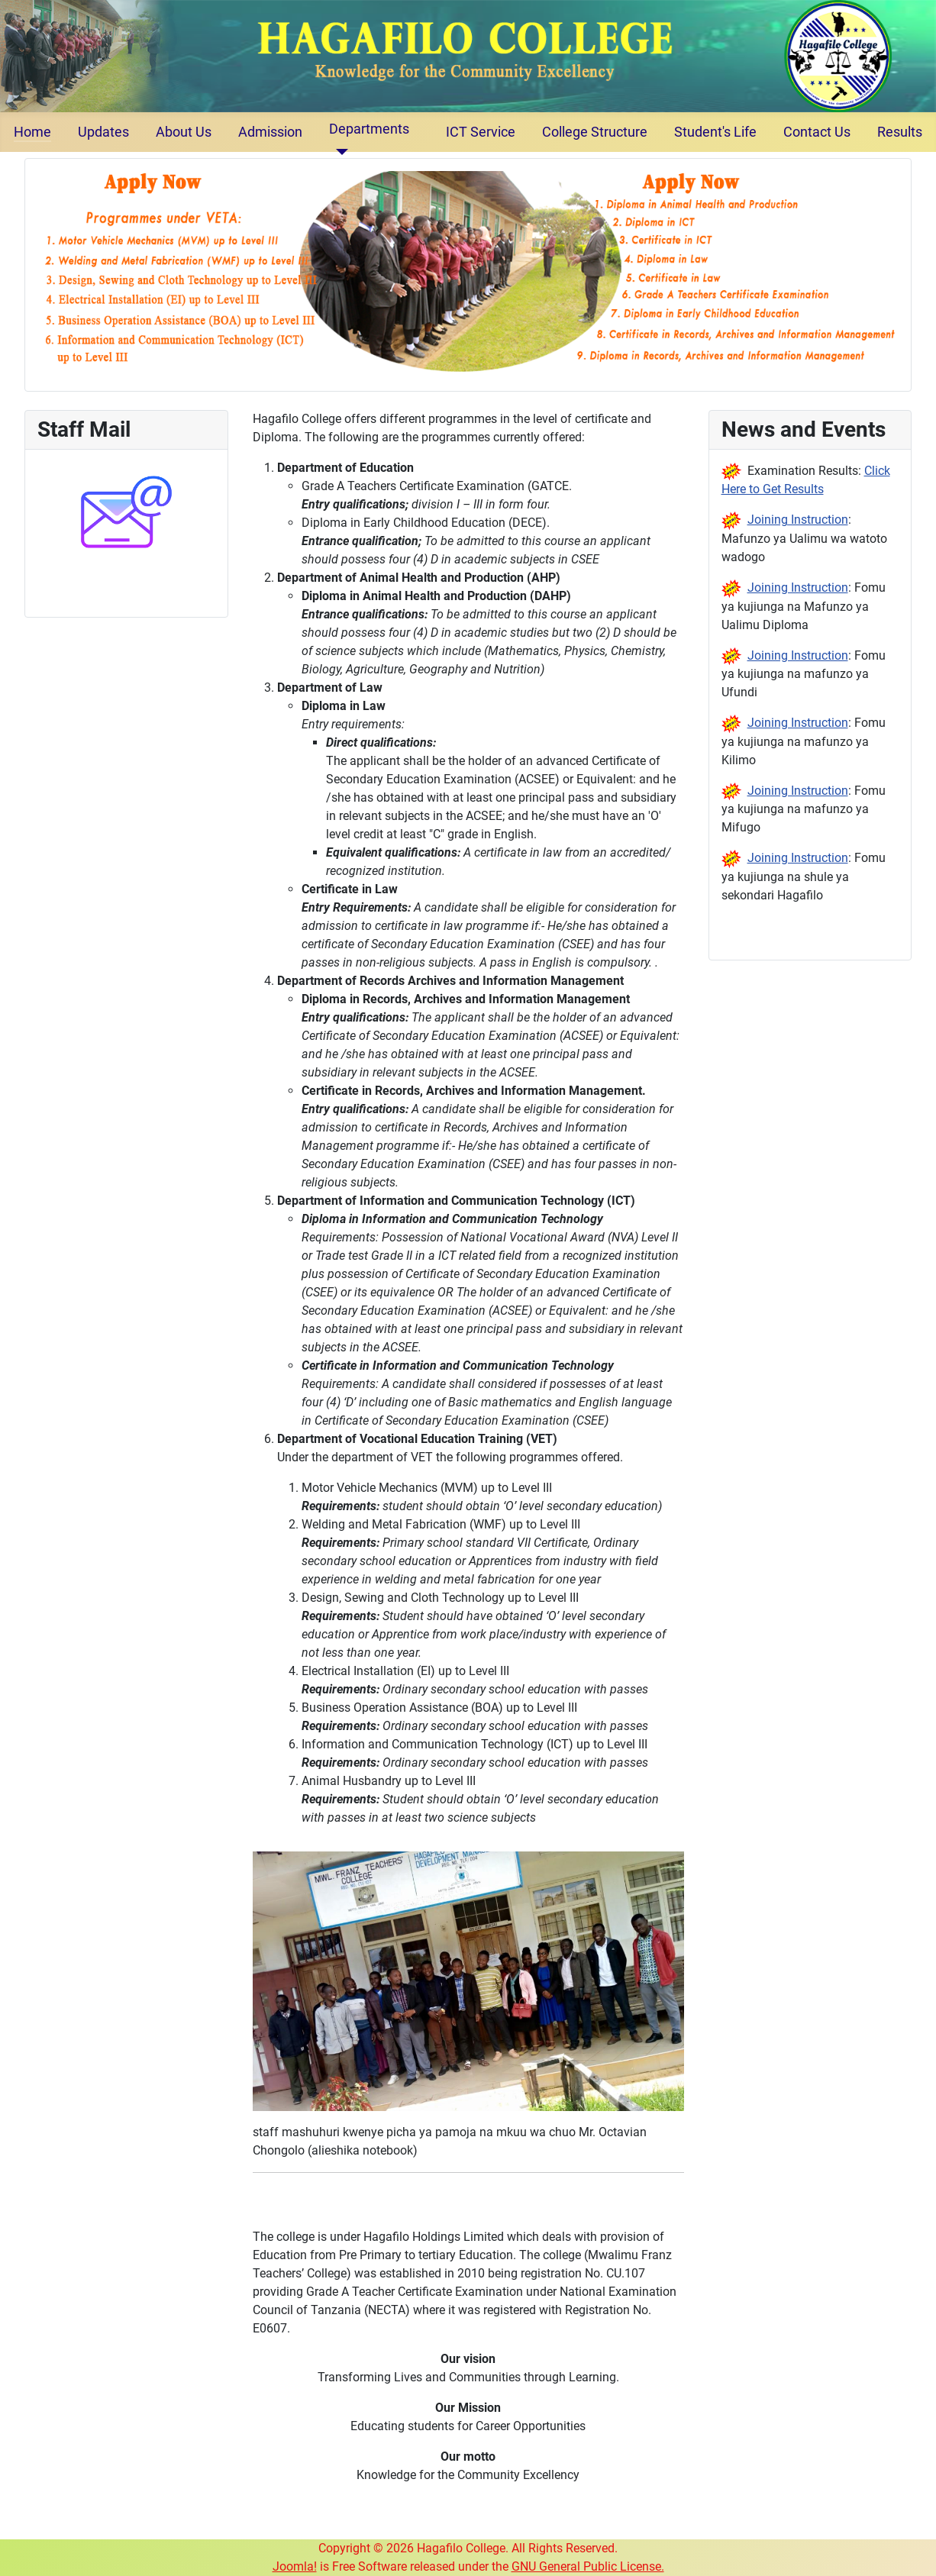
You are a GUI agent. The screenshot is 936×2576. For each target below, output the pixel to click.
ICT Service (480, 132)
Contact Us (816, 132)
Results (899, 132)
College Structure (594, 132)
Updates (103, 132)
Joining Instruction (797, 519)
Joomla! (295, 2566)
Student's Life (715, 132)
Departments (369, 129)
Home (32, 132)
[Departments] (338, 152)
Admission (270, 132)
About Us (183, 132)
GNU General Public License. (588, 2566)
